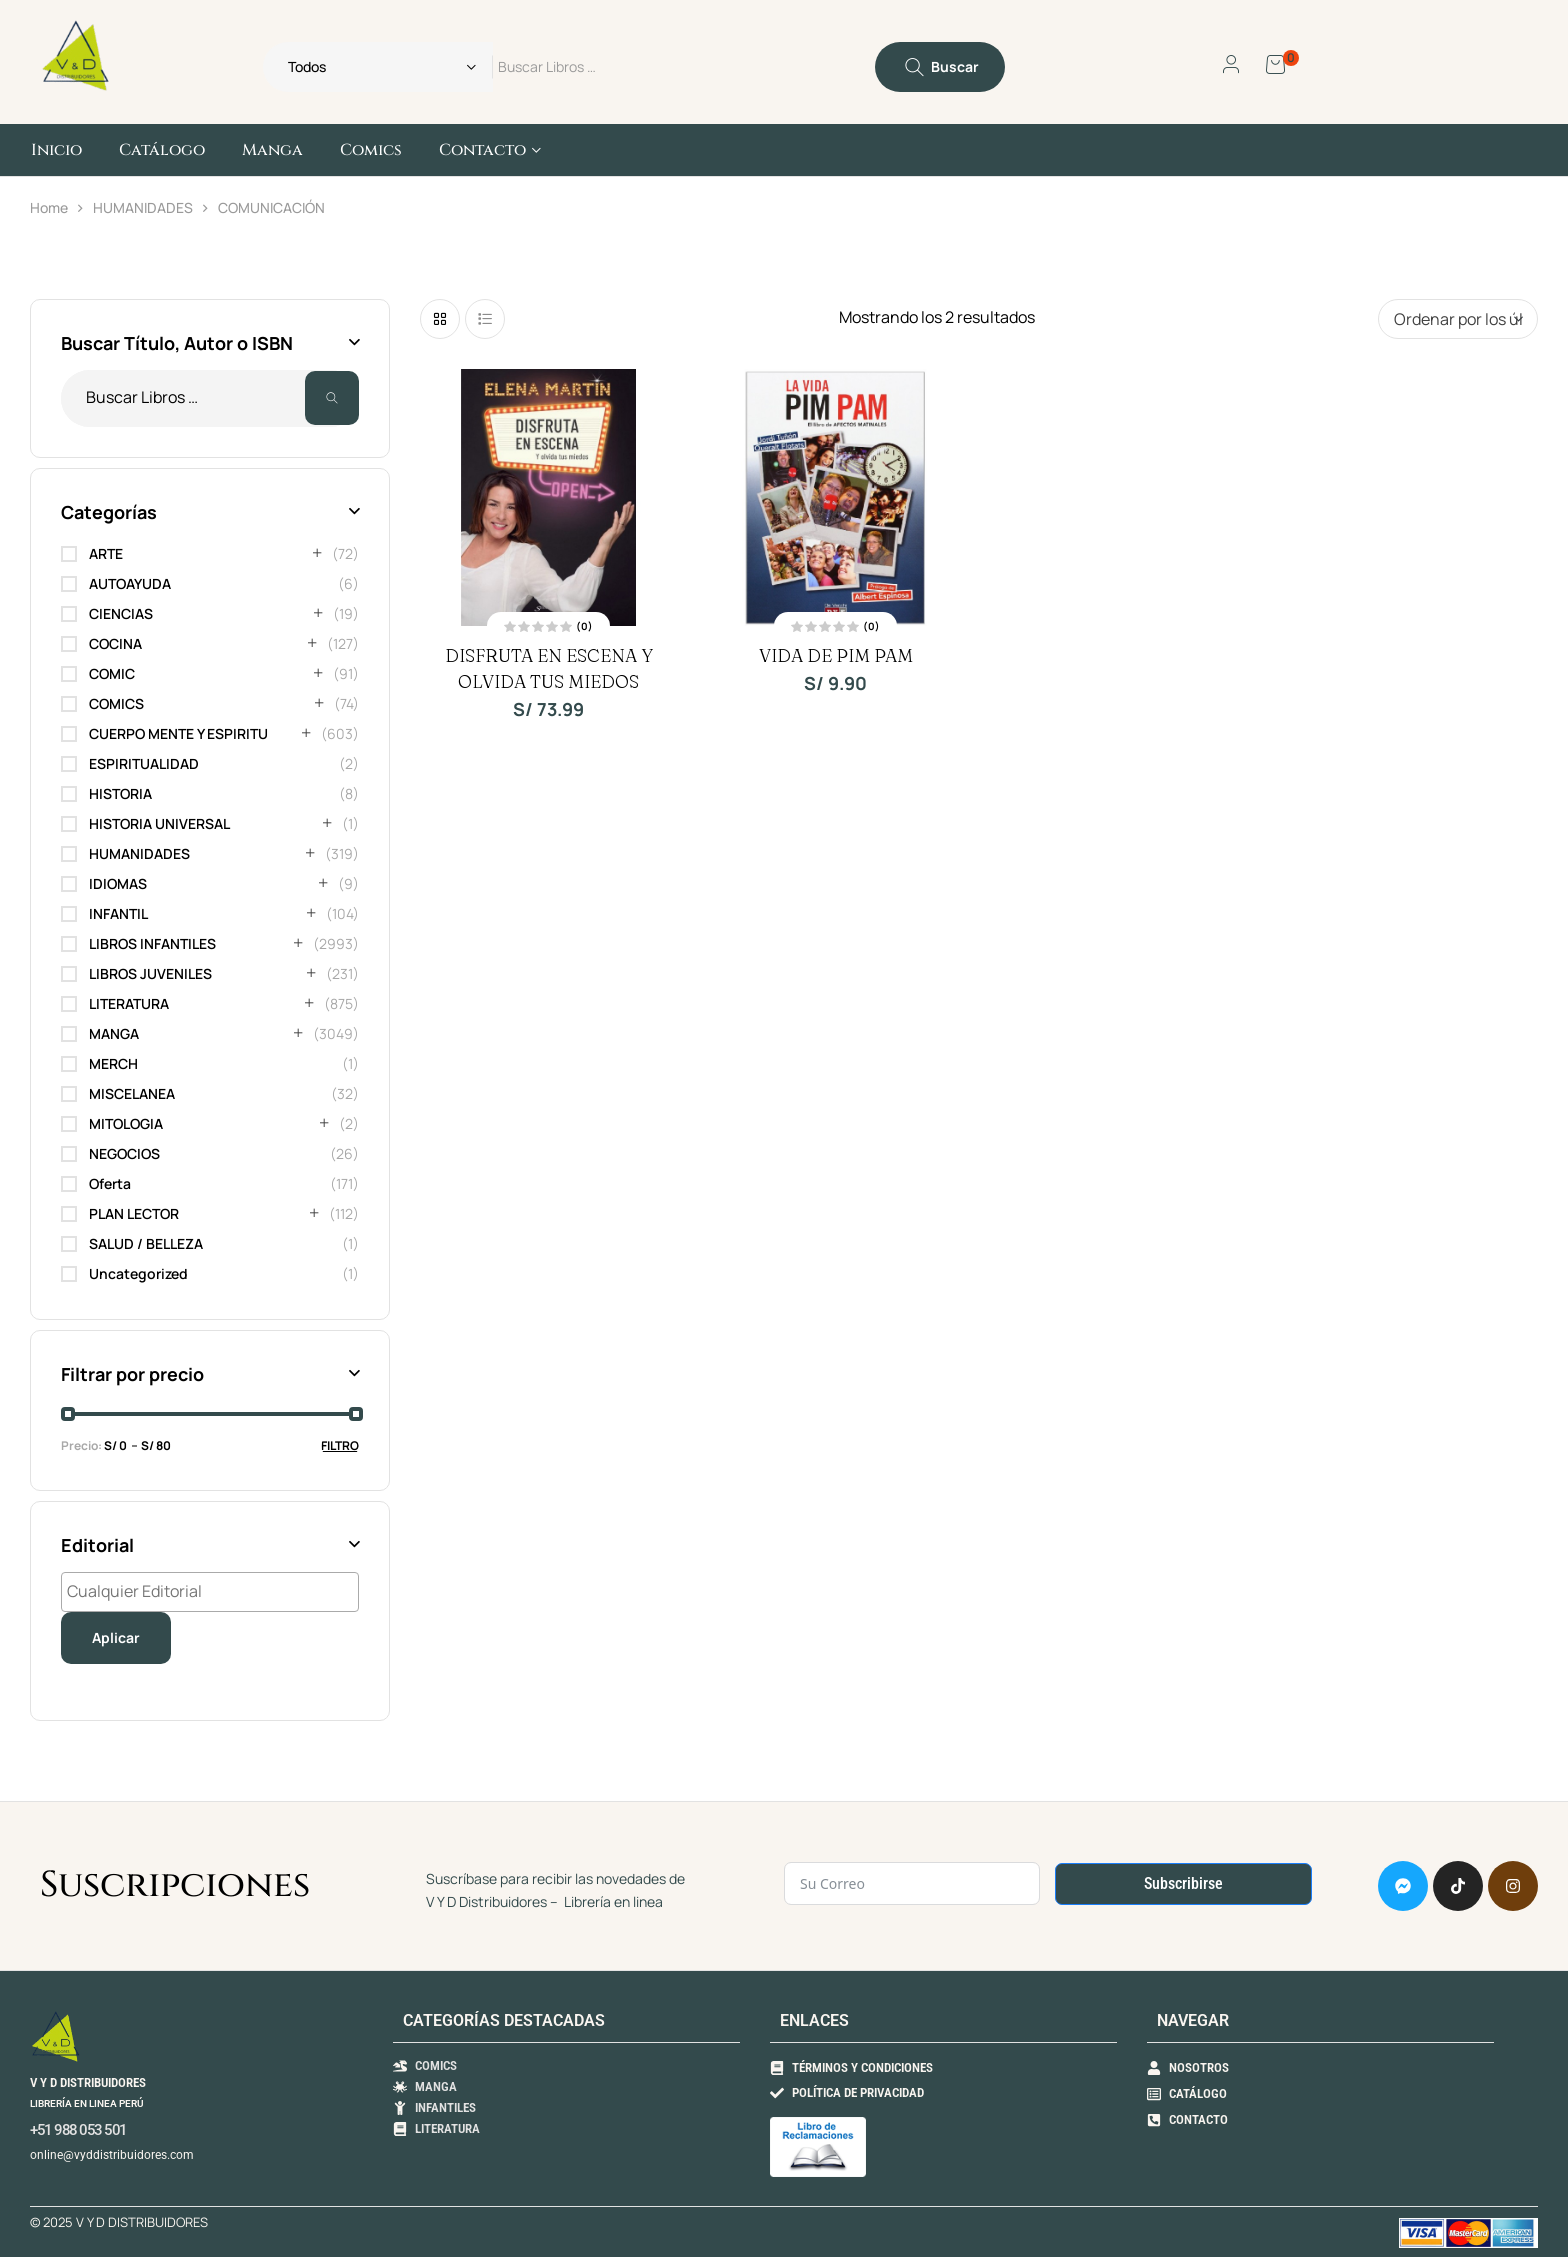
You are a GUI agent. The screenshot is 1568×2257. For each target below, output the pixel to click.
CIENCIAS (121, 613)
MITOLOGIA (126, 1123)
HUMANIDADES (143, 207)
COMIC (112, 673)
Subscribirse (1183, 1883)
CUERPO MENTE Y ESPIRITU (178, 733)
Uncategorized (138, 1273)
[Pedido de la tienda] (1458, 319)
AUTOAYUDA (130, 583)
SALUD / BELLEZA (146, 1243)
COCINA (115, 643)
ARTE (106, 553)
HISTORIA (120, 793)
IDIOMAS (118, 883)
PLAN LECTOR (134, 1213)
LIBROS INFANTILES (152, 943)
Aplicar (116, 1637)
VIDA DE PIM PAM (836, 655)
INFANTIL (118, 913)
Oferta (110, 1183)
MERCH (113, 1063)
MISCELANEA (132, 1093)
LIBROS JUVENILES (150, 973)
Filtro (340, 1445)
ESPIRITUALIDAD (144, 763)
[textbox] (215, 1591)
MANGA (114, 1033)
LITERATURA (129, 1003)
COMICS (116, 703)
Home (49, 207)
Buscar (332, 398)
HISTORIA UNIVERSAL (159, 823)
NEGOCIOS (124, 1153)
